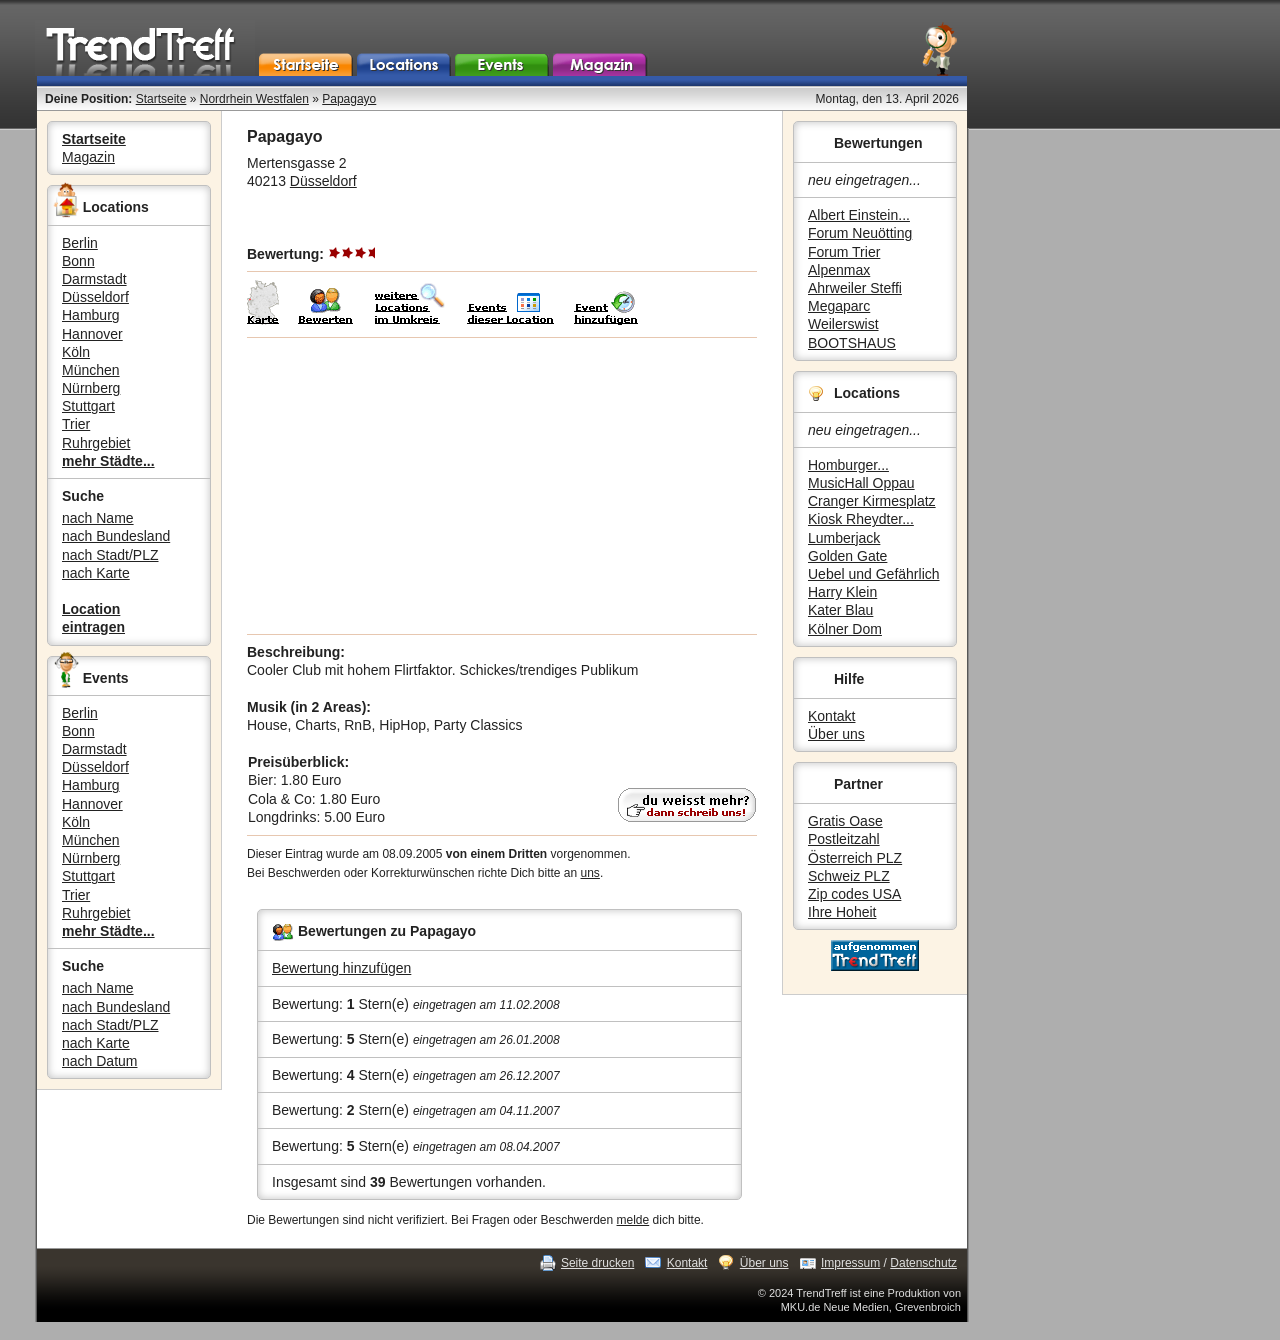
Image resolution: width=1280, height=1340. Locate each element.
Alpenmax (839, 270)
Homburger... (848, 465)
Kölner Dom (845, 629)
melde (633, 1220)
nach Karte (96, 573)
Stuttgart (88, 406)
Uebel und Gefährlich (874, 574)
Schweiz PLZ (849, 876)
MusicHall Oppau (861, 483)
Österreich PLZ (855, 858)
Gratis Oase (845, 821)
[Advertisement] (502, 486)
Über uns (836, 734)
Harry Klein (842, 592)
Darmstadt (94, 279)
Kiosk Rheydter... (861, 519)
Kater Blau (840, 610)
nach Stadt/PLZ (110, 555)
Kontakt (831, 716)
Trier (76, 424)
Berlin (80, 243)
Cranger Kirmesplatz (872, 501)
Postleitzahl (844, 839)
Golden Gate (847, 556)
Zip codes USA (854, 894)
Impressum (850, 1263)
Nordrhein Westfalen (254, 99)
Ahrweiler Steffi (855, 288)
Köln (76, 352)
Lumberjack (844, 538)
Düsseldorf (95, 297)
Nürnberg (91, 388)
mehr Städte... (108, 461)
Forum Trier (844, 252)
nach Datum (99, 1061)
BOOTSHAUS (852, 343)
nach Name (98, 518)
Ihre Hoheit (842, 912)
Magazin (88, 157)
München (91, 370)
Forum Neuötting (860, 233)
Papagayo (349, 99)
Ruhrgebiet (96, 443)
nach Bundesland (116, 536)
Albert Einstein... (859, 215)
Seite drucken (597, 1263)
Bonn (78, 261)
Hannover (92, 334)
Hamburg (91, 315)
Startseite (161, 99)
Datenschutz (923, 1263)
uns (590, 873)
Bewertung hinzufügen (341, 968)
